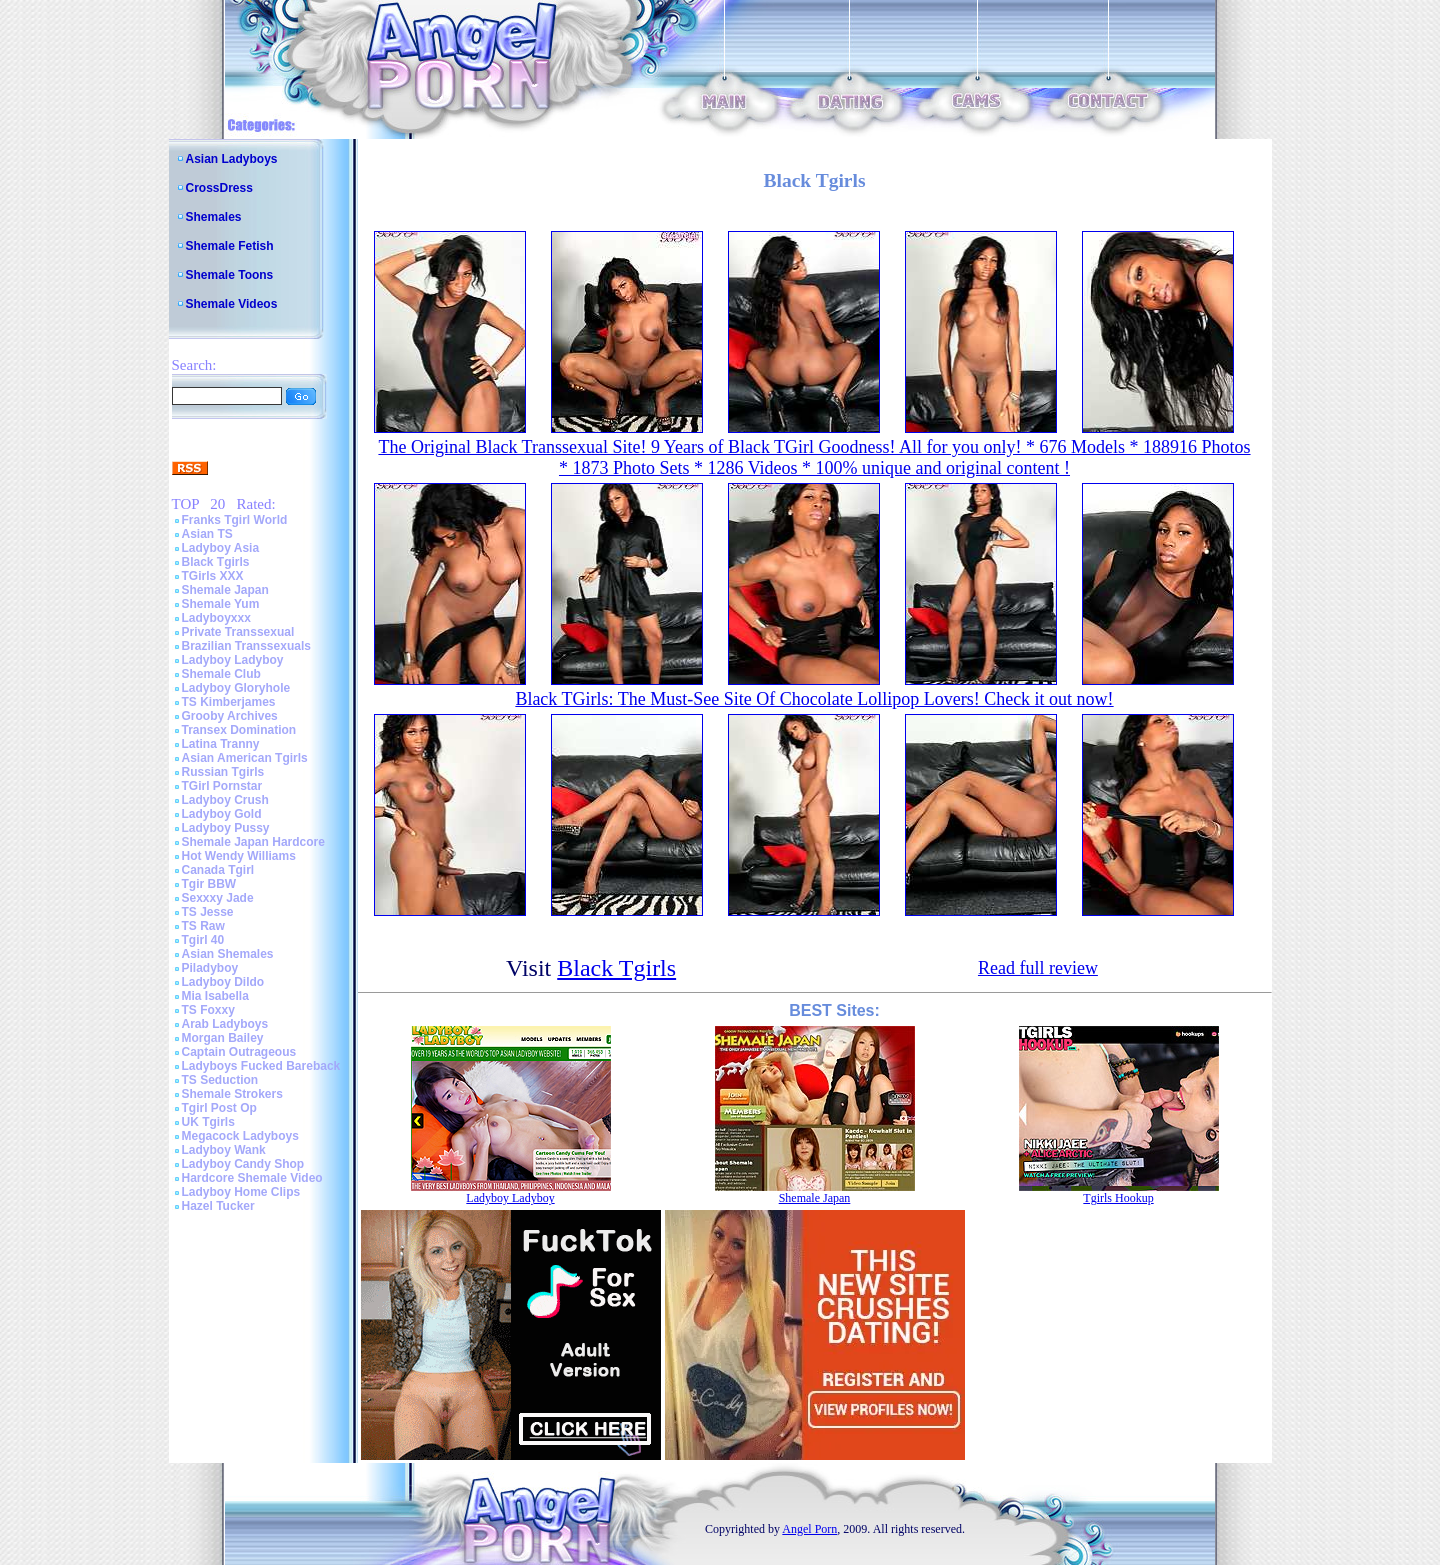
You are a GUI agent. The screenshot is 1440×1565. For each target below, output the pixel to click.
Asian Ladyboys (232, 159)
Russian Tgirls (223, 772)
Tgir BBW (209, 884)
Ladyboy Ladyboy (233, 660)
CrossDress (219, 188)
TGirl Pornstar (222, 786)
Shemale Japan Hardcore (253, 842)
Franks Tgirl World (235, 520)
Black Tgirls (216, 562)
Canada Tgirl (218, 870)
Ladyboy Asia (221, 548)
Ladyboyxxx (216, 618)
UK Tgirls (208, 1122)
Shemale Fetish (230, 246)
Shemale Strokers (232, 1094)
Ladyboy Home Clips (241, 1192)
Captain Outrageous (239, 1052)
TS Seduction (220, 1080)
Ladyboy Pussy (226, 828)
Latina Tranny (221, 744)
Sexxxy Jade (218, 898)
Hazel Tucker (218, 1206)
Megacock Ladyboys (240, 1136)
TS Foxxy (208, 1010)
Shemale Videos (232, 304)
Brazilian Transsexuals (246, 646)
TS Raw (203, 926)
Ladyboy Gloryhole (236, 688)
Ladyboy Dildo (223, 982)
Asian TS (207, 534)
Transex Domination (239, 730)
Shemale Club (221, 674)
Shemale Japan (225, 590)
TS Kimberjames (229, 702)
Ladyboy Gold (222, 814)
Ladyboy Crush (225, 800)
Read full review (1038, 968)
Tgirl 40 (203, 940)
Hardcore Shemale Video (252, 1178)
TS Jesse (208, 912)
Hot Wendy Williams (239, 856)
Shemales (214, 217)
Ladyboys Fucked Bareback (261, 1066)
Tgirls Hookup (1118, 1198)
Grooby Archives (230, 716)
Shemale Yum (221, 604)
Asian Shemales (228, 954)
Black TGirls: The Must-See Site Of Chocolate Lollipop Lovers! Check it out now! (814, 699)
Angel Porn (809, 1529)
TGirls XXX (213, 576)
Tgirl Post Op (219, 1108)
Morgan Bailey (223, 1038)
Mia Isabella (215, 996)
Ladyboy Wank (224, 1150)
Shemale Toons (230, 275)
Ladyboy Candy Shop (243, 1164)
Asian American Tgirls (245, 758)
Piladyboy (210, 968)
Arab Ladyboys (225, 1024)
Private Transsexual (238, 632)
